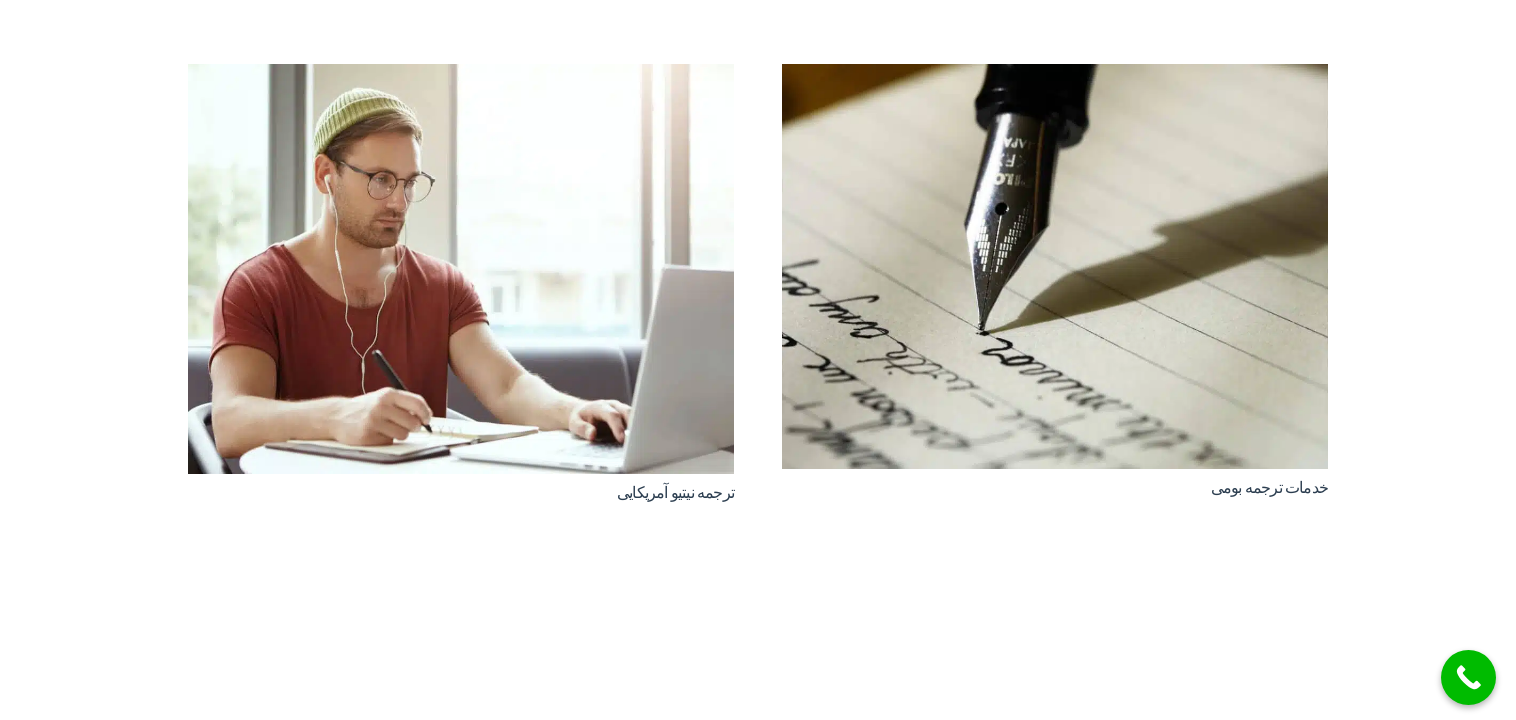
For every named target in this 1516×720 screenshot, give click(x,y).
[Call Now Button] (1468, 677)
